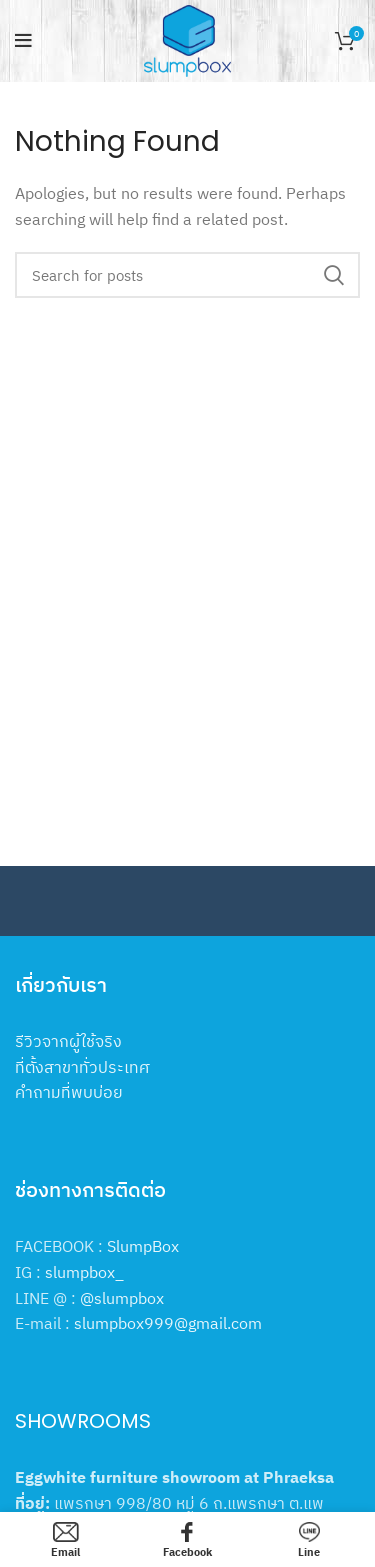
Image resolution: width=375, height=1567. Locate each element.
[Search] (187, 275)
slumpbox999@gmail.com (168, 1323)
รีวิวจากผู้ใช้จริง (68, 1041)
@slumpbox (122, 1298)
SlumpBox (143, 1246)
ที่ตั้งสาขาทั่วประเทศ (82, 1067)
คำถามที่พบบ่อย (69, 1092)
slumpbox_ (84, 1272)
